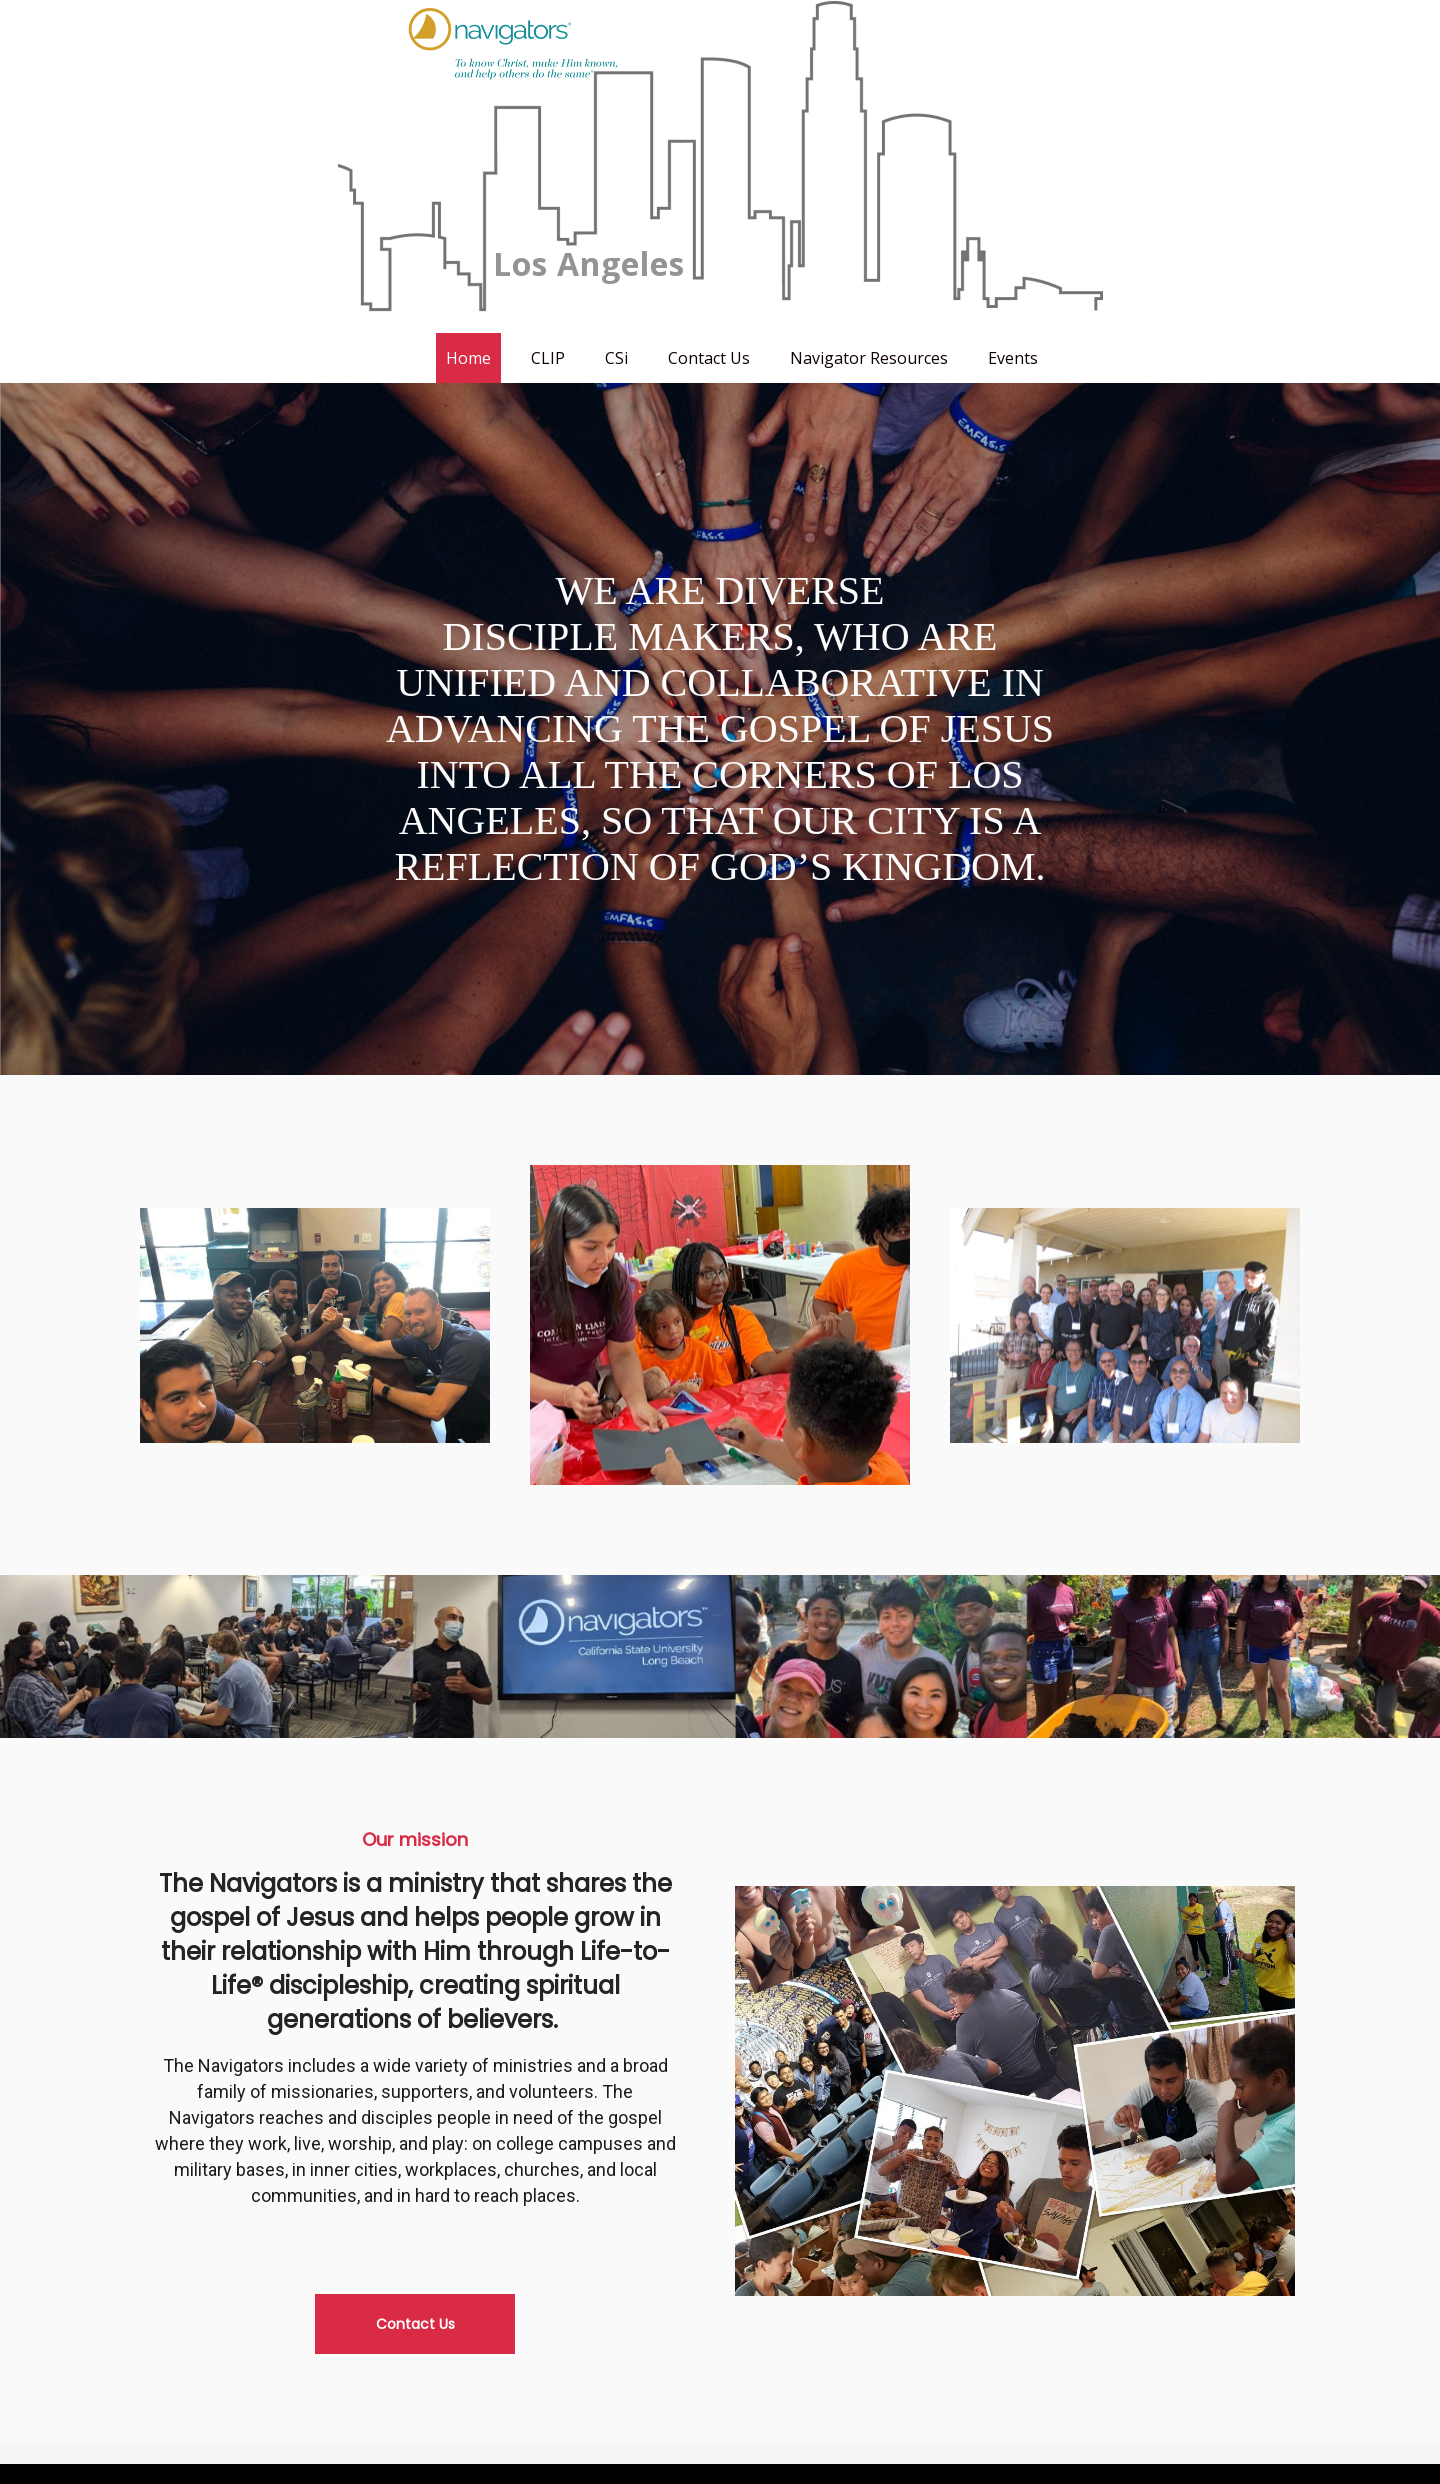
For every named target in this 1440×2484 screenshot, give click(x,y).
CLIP (548, 358)
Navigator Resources (869, 358)
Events (1013, 358)
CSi (616, 358)
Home (468, 358)
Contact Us (709, 358)
